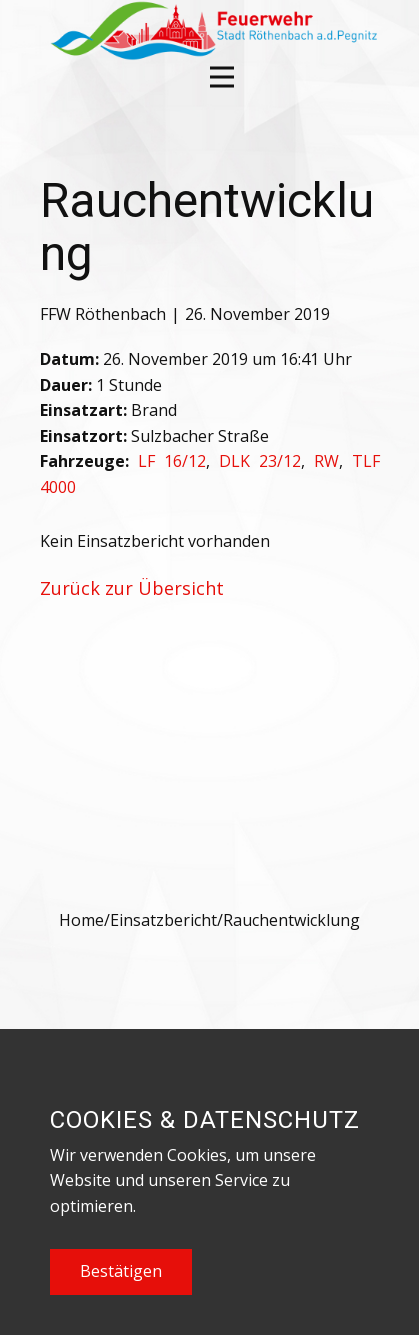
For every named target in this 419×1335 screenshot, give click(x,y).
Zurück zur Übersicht (132, 588)
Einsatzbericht (163, 920)
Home (81, 920)
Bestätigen (121, 1271)
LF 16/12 (172, 461)
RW (326, 461)
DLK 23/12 (260, 461)
